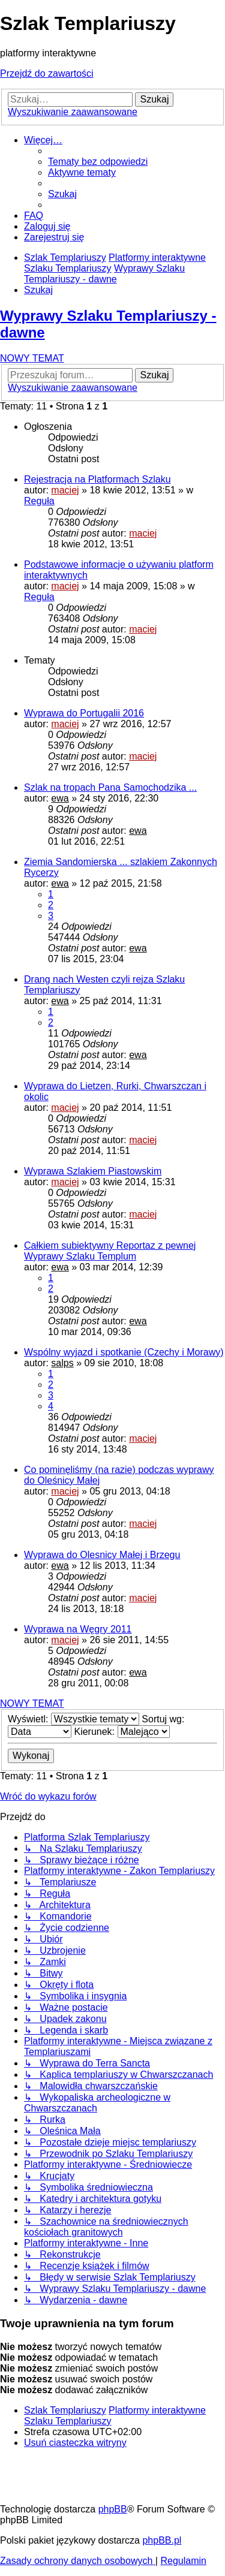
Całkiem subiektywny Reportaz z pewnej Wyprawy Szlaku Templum (110, 1250)
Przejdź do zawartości (47, 73)
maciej (65, 490)
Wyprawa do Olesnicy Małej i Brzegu (102, 1555)
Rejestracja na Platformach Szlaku (97, 479)
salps (62, 1363)
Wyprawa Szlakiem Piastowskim (92, 1171)
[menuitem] (98, 161)
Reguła (39, 501)
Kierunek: (121, 1732)
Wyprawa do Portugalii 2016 (84, 713)
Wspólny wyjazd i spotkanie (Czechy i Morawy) (124, 1352)
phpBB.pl (161, 2540)
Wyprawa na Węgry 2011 (78, 1629)
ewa (59, 798)
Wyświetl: (73, 1719)
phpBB (112, 2509)
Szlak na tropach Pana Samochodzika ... (110, 787)
